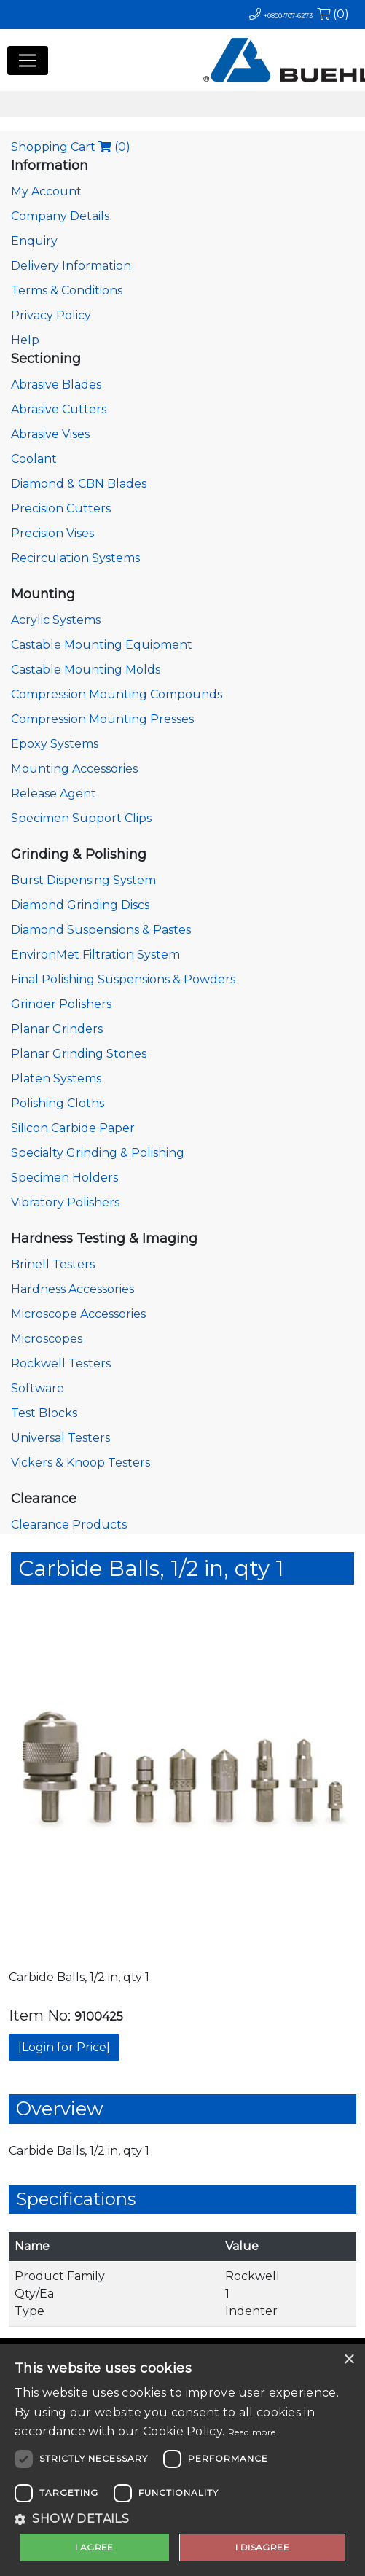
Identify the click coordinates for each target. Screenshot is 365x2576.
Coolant (34, 459)
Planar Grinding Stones (78, 1054)
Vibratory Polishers (65, 1202)
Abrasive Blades (56, 384)
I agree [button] (94, 2547)
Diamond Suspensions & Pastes (101, 930)
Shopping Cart (70, 147)
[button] (182, 2519)
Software (37, 1388)
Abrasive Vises (50, 434)
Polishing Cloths (57, 1103)
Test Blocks (44, 1413)
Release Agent (53, 793)
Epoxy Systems (54, 744)
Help (25, 340)
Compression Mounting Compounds (116, 694)
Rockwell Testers (61, 1363)
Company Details (60, 216)
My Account (46, 191)
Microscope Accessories (78, 1314)
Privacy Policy (51, 315)
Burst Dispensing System (83, 880)
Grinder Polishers (61, 1004)
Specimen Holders (64, 1177)
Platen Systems (56, 1078)
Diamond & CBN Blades (78, 484)
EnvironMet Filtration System (95, 954)
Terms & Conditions (66, 290)
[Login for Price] (64, 2047)
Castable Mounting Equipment (101, 645)
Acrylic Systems (56, 620)
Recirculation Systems (75, 558)
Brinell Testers (53, 1264)
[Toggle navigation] (27, 60)
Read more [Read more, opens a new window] (252, 2432)
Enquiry (34, 241)
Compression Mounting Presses (102, 719)
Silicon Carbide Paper (73, 1128)
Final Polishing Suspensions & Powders (123, 979)
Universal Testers (60, 1438)
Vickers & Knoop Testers (80, 1463)
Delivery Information (71, 266)
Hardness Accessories (72, 1289)
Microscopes (46, 1339)
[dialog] (182, 2460)
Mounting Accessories (74, 769)
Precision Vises (52, 533)
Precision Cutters (61, 508)
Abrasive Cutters (58, 409)
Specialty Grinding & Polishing (97, 1153)
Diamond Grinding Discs (80, 905)
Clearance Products (69, 1524)
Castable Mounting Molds (85, 669)
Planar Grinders (57, 1029)
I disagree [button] (262, 2547)
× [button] (348, 2359)
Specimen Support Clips (81, 818)
